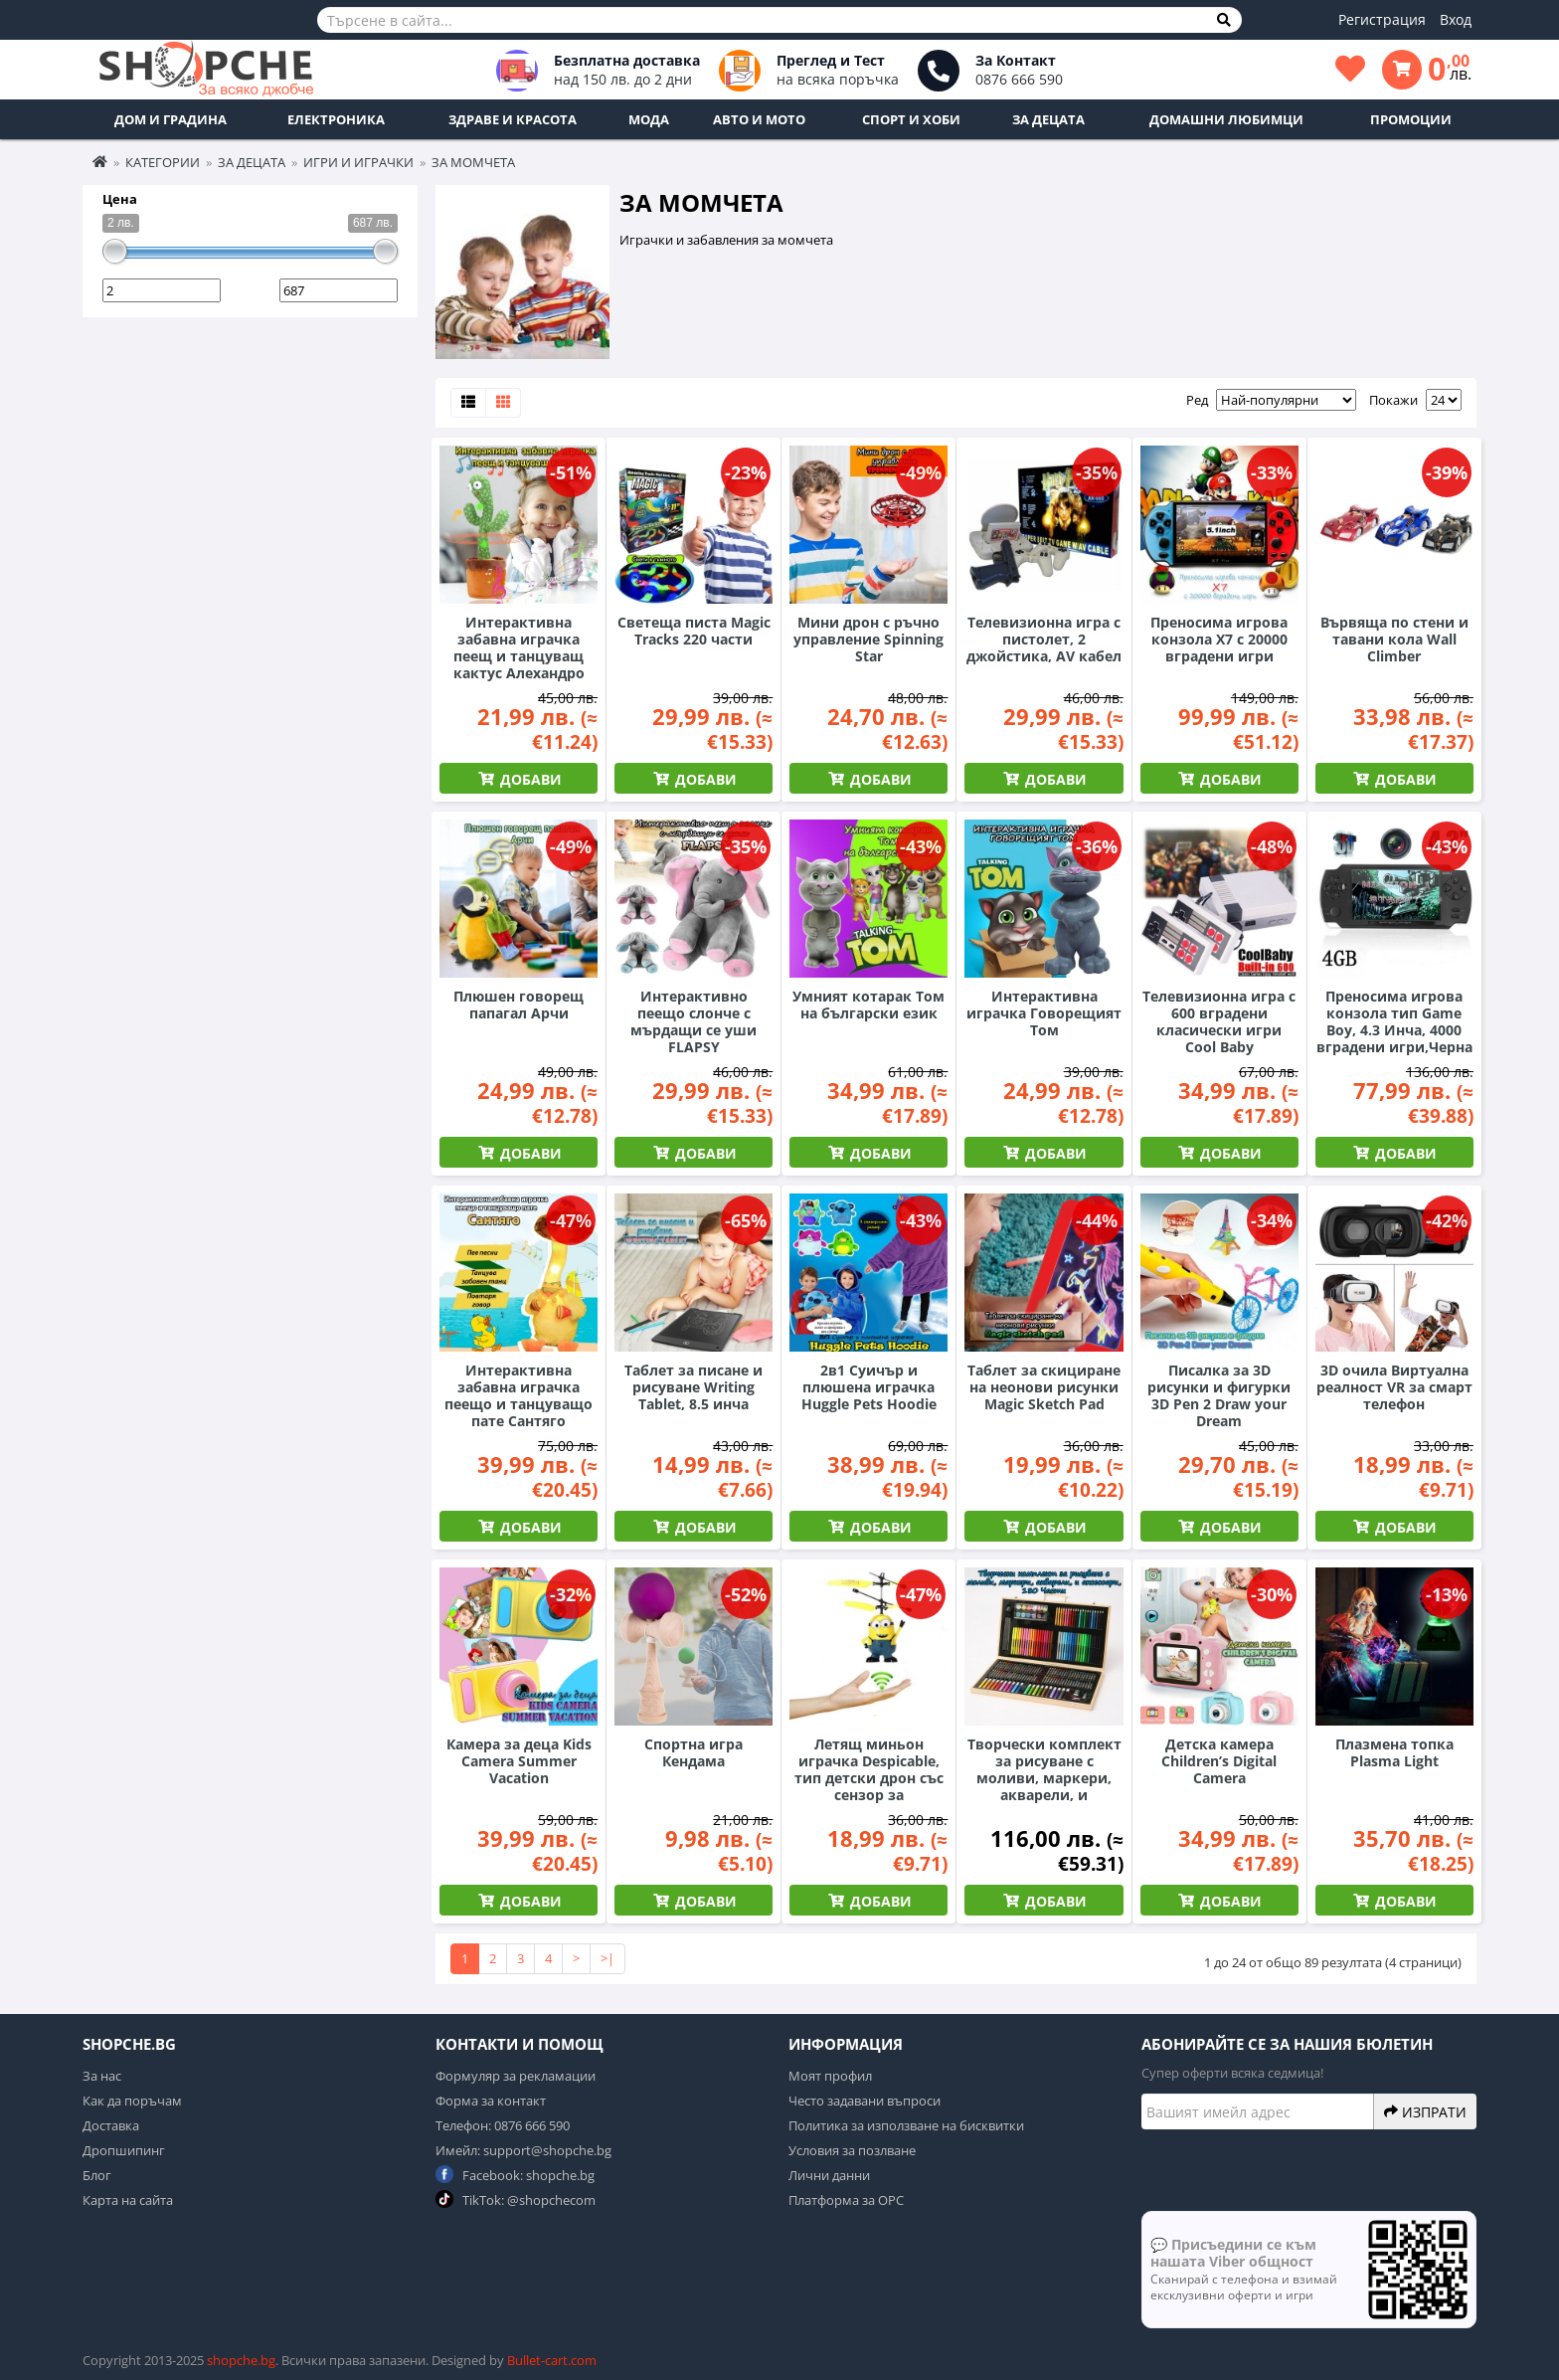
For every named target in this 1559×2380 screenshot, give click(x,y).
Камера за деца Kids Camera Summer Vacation (519, 1761)
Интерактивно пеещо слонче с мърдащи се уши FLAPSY (693, 1021)
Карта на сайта (128, 2200)
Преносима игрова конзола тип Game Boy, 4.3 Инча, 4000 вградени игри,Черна (1394, 1021)
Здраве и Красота (512, 119)
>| (607, 1958)
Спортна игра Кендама (693, 1752)
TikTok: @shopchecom (515, 2199)
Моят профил (830, 2076)
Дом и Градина (170, 119)
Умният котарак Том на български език (868, 1004)
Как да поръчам (132, 2100)
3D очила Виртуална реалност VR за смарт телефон (1394, 1387)
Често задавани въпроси (864, 2100)
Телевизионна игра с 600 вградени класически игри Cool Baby (1219, 1021)
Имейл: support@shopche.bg (523, 2150)
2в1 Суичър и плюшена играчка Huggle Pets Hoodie (869, 1387)
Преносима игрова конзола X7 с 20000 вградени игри (1219, 639)
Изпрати (1425, 2111)
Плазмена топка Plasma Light (1394, 1752)
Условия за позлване (852, 2150)
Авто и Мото (759, 119)
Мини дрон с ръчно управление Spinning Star (868, 639)
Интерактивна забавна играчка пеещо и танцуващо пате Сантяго (518, 1395)
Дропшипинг (124, 2150)
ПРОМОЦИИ (1411, 119)
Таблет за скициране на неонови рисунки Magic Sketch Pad (1044, 1387)
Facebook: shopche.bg (515, 2174)
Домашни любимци (1226, 119)
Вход (1456, 19)
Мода (648, 119)
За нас (102, 2076)
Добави (529, 779)
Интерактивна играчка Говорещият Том (1044, 1013)
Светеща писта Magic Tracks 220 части (694, 630)
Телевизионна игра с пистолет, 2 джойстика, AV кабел (1044, 639)
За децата (1048, 119)
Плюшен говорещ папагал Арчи (518, 1004)
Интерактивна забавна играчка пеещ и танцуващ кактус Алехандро (519, 647)
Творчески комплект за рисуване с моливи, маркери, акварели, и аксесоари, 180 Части (1044, 1778)
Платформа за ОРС (846, 2200)
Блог (97, 2175)
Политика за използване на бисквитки (906, 2125)
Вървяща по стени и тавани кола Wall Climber (1394, 639)
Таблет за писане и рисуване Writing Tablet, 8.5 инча (693, 1387)
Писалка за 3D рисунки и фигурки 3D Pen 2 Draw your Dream (1219, 1395)
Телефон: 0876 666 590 (502, 2125)
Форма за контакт (490, 2100)
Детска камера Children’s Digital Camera (1219, 1761)
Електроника (336, 119)
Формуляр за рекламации (515, 2076)
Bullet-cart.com (552, 2360)
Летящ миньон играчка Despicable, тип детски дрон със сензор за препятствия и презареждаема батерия (869, 1795)
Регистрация (1382, 19)
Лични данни (829, 2175)
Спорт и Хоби (911, 119)
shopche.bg (241, 2360)
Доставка (111, 2125)
